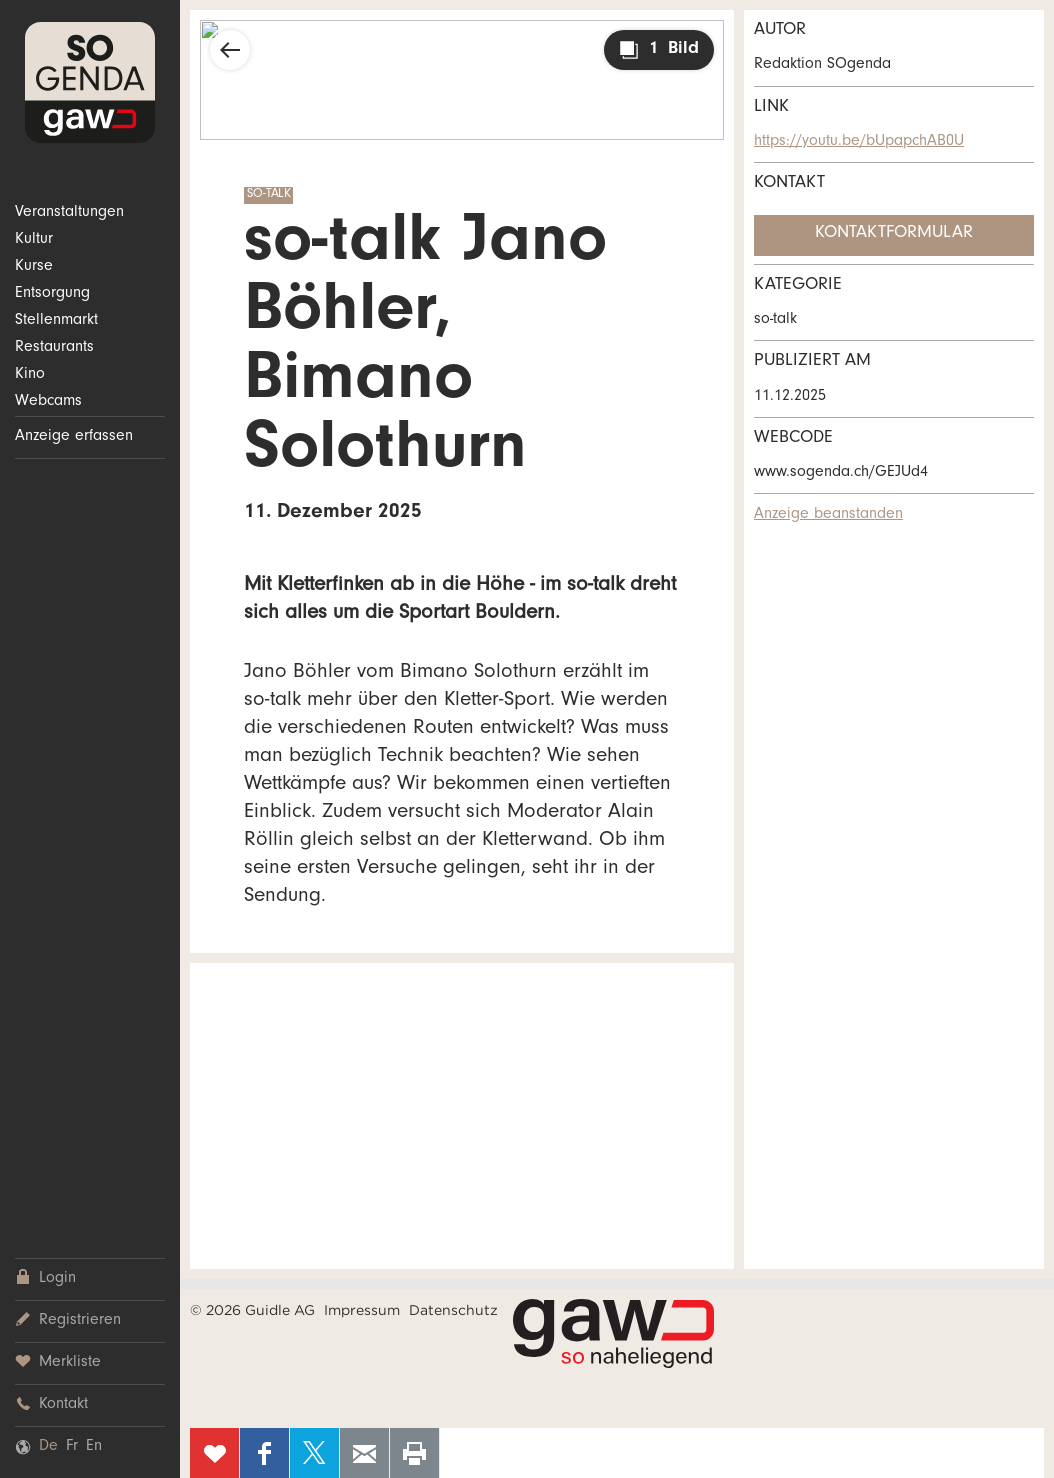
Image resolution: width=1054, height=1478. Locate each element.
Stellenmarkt (56, 321)
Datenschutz (453, 1310)
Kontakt (51, 1404)
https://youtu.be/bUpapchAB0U (859, 142)
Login (45, 1278)
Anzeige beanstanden (828, 515)
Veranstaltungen (69, 213)
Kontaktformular (894, 234)
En (94, 1447)
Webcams (48, 402)
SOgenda (90, 82)
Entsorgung (52, 294)
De (48, 1447)
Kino (30, 375)
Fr (72, 1447)
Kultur (34, 240)
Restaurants (54, 348)
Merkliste (58, 1362)
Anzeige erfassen (74, 437)
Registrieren (68, 1320)
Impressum (362, 1310)
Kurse (34, 267)
